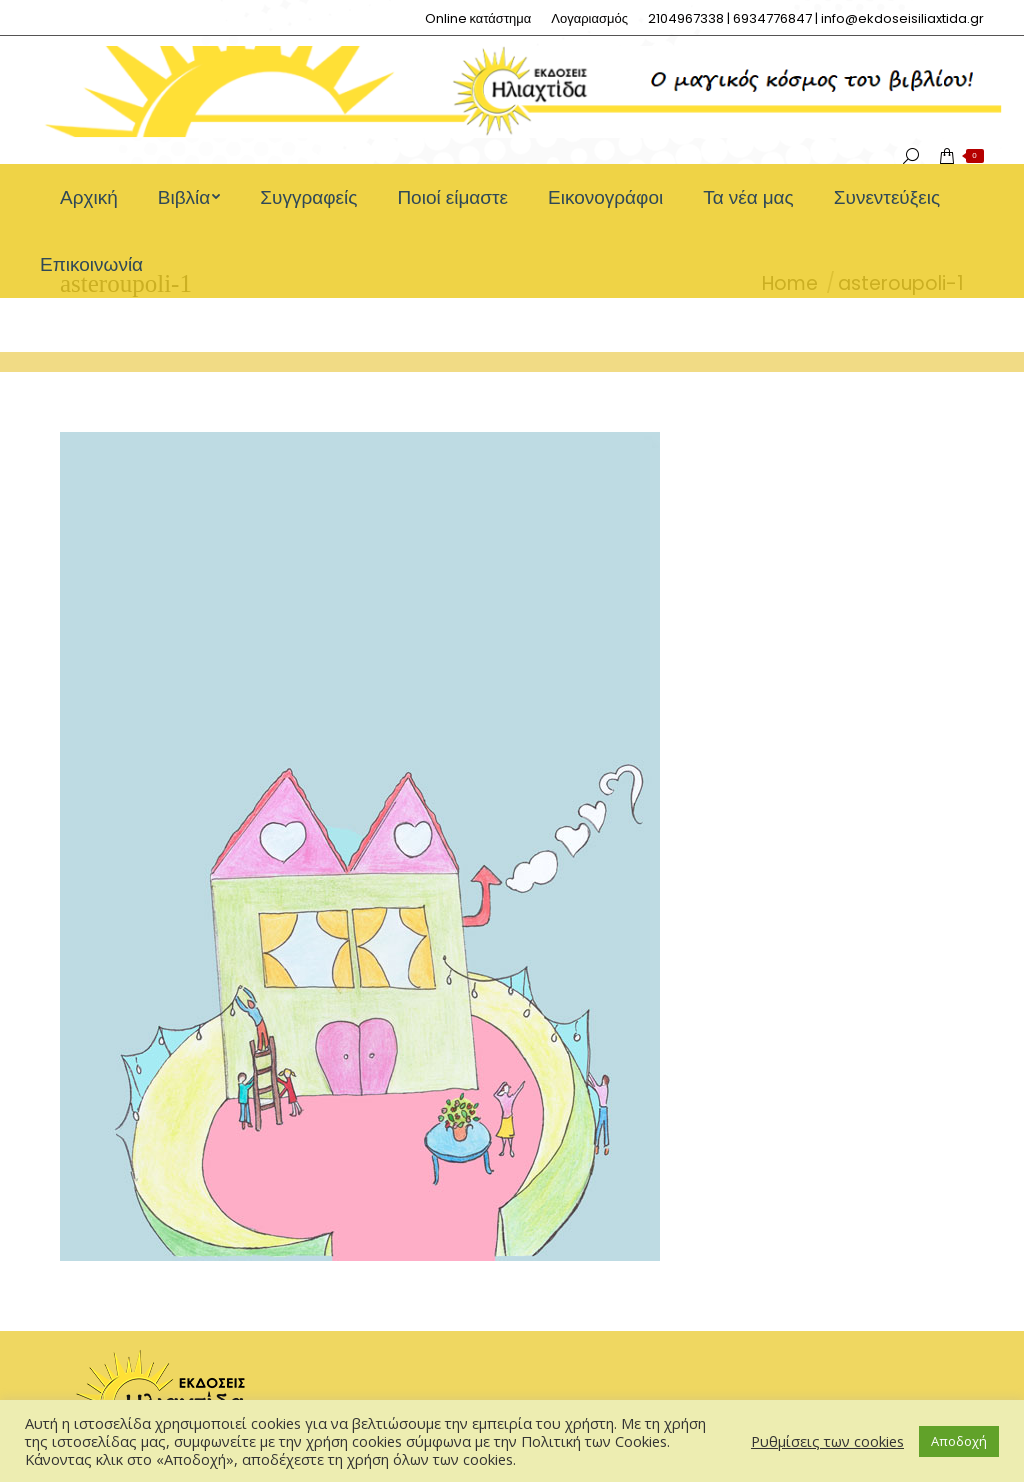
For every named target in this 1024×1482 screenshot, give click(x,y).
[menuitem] (478, 18)
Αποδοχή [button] (959, 1441)
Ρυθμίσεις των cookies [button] (827, 1441)
